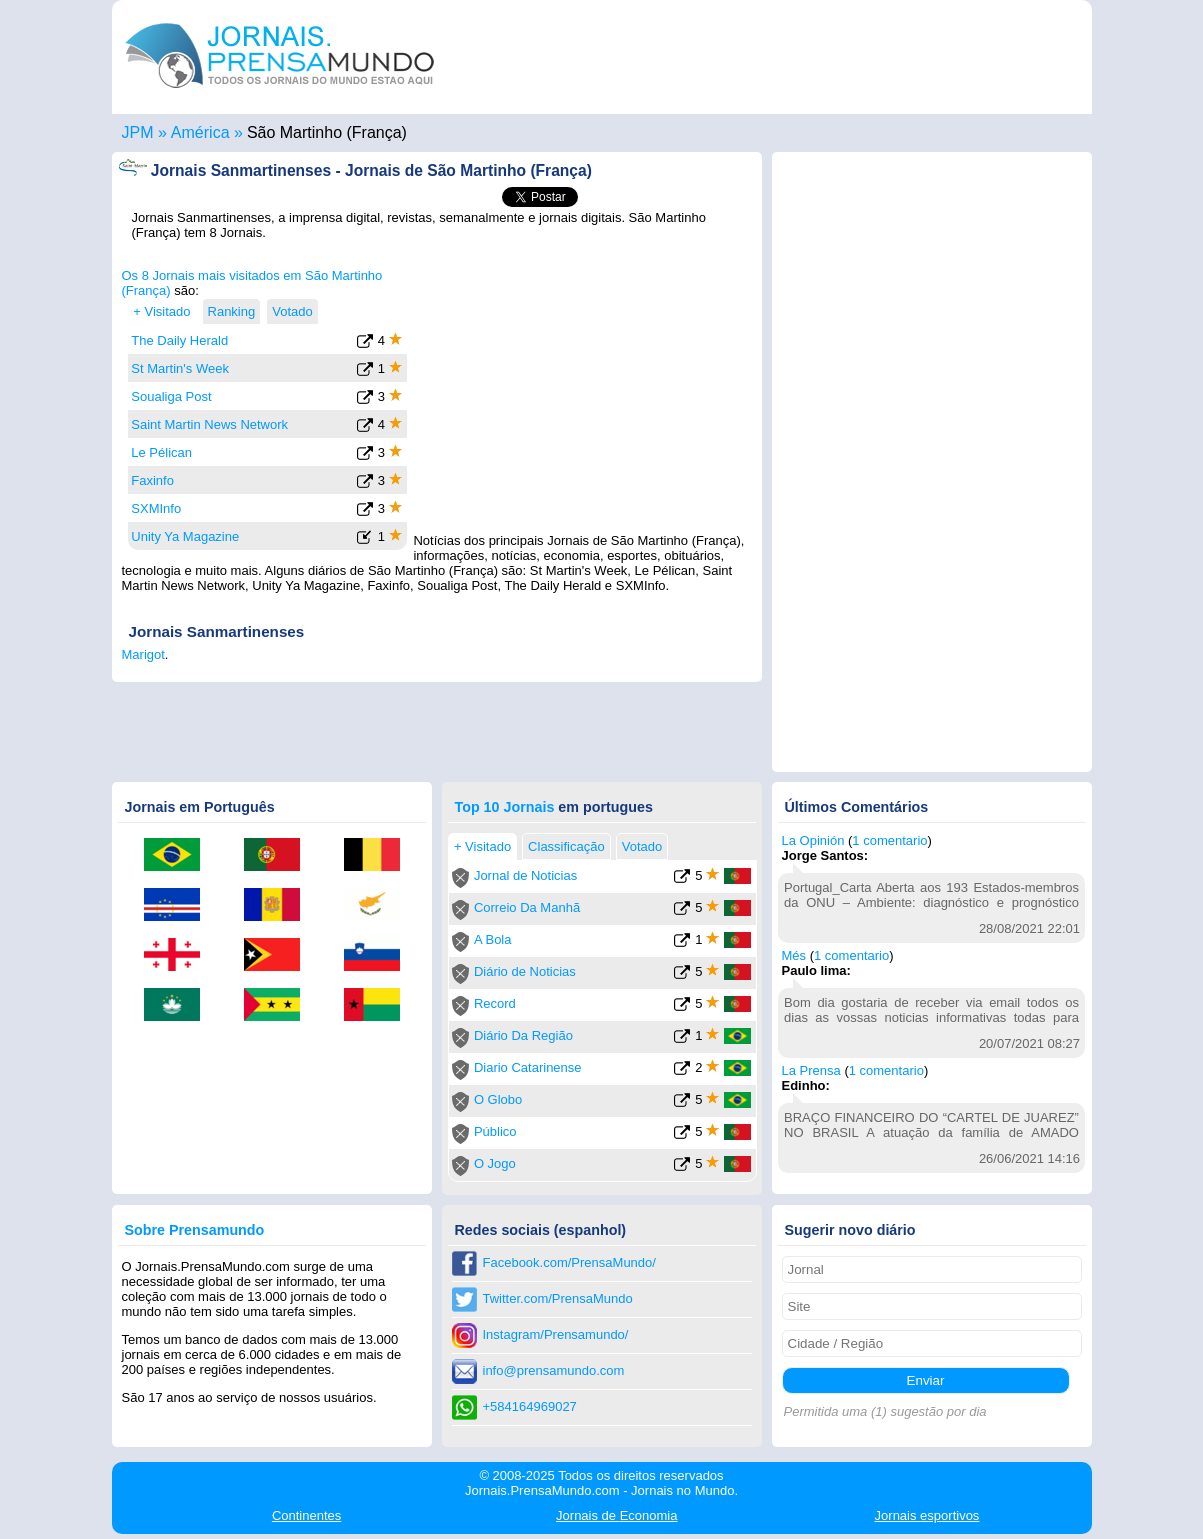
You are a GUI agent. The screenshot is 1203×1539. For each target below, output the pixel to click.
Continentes (306, 1515)
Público (495, 1131)
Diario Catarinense (528, 1067)
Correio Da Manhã (527, 907)
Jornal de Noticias (525, 875)
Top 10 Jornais (505, 807)
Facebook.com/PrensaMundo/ (569, 1262)
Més (794, 955)
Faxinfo (152, 480)
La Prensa (811, 1070)
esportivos (927, 1515)
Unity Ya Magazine (185, 536)
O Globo (498, 1099)
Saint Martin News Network (209, 424)
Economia (616, 1515)
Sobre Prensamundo (195, 1230)
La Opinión (813, 840)
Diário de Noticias (525, 971)
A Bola (493, 939)
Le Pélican (161, 452)
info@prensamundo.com (554, 1370)
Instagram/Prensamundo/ (556, 1334)
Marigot (143, 654)
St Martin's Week (180, 368)
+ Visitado (161, 311)
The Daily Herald (179, 340)
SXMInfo (156, 508)
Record (495, 1003)
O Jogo (495, 1163)
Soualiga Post (171, 396)
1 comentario (889, 840)
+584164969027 (530, 1406)
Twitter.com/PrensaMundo (558, 1298)
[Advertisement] (584, 393)
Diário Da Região (523, 1035)
